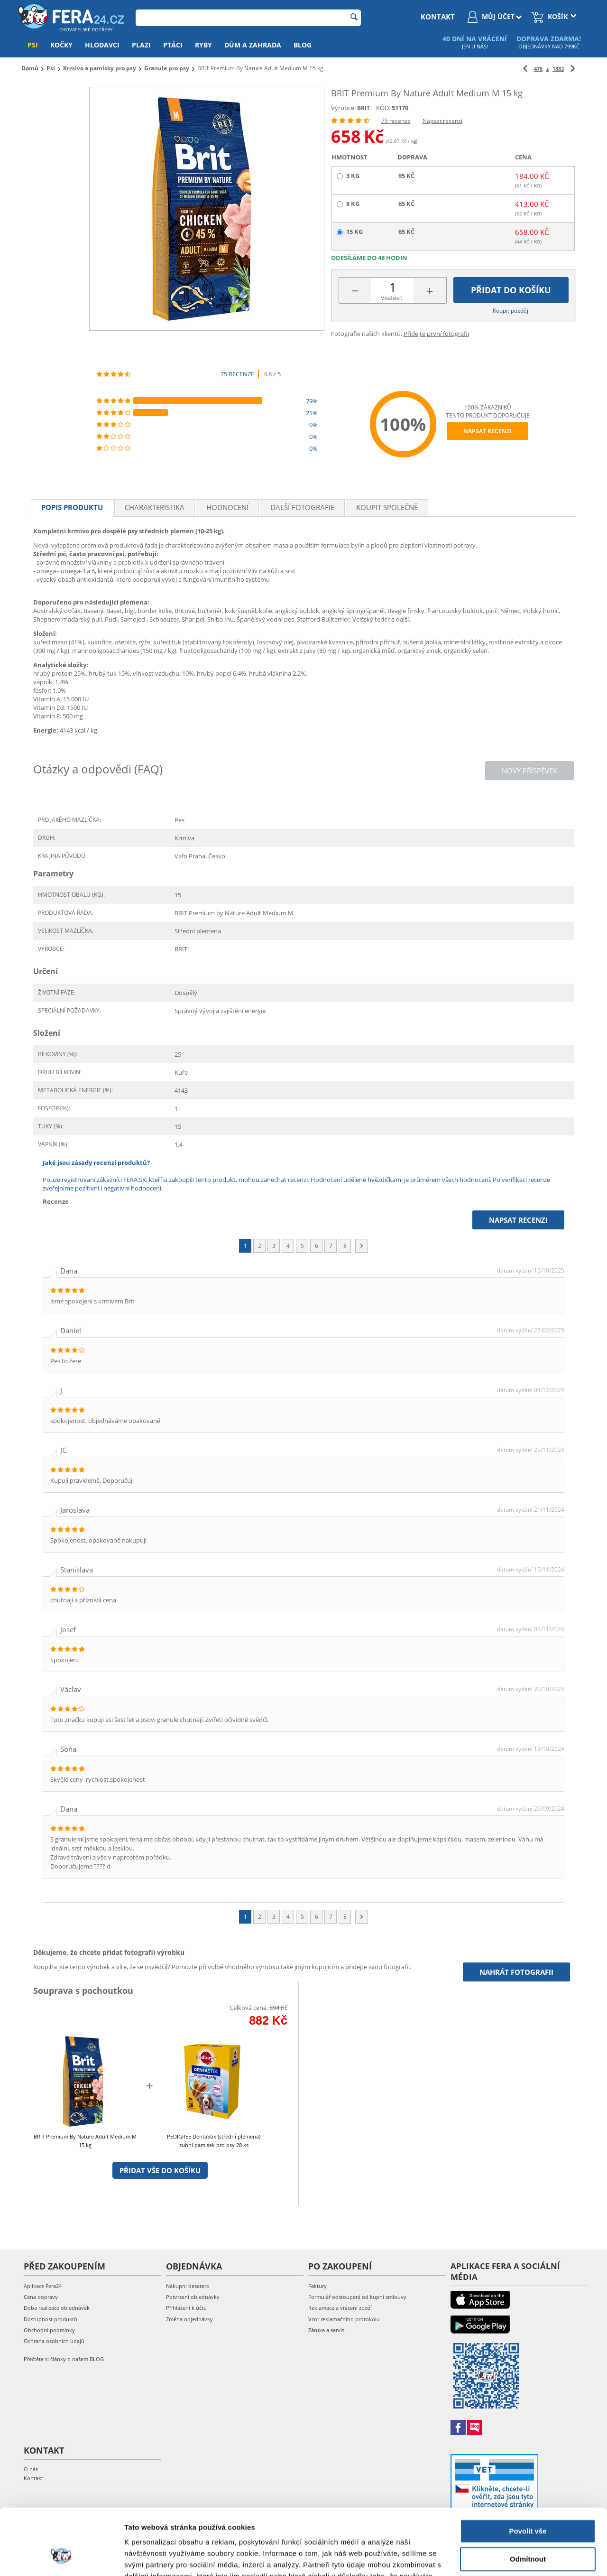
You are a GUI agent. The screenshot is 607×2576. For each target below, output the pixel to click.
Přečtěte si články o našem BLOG (64, 2358)
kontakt (438, 16)
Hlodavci (102, 44)
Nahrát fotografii (516, 1972)
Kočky (61, 44)
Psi (33, 44)
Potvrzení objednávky (193, 2296)
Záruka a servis (326, 2330)
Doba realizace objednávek (57, 2307)
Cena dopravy (41, 2296)
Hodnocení (227, 507)
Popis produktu (72, 507)
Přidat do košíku (511, 290)
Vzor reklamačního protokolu (344, 2319)
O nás (31, 2469)
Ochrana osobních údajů (54, 2340)
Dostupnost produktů (50, 2319)
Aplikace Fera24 (43, 2285)
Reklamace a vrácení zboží (340, 2307)
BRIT (363, 108)
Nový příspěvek (529, 770)
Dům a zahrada (252, 44)
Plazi (141, 44)
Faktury (317, 2285)
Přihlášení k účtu (186, 2307)
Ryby (203, 44)
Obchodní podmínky (49, 2330)
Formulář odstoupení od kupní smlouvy (357, 2296)
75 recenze (396, 121)
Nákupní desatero (188, 2285)
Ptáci (173, 44)
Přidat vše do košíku (160, 2170)
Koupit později (511, 311)
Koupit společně (387, 507)
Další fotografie (302, 507)
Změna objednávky (189, 2319)
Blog (303, 44)
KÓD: (383, 107)
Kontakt (33, 2478)
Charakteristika (154, 507)
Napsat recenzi (442, 121)
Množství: (391, 298)
